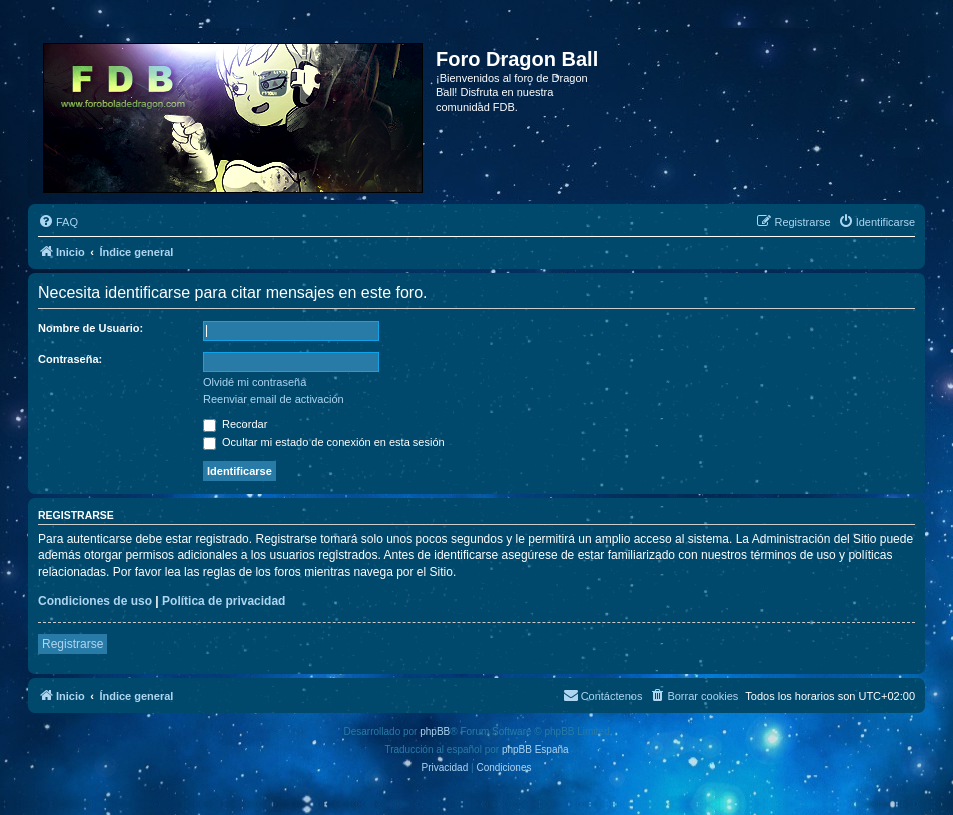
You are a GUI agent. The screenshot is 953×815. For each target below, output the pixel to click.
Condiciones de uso (95, 601)
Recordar (235, 424)
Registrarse (72, 644)
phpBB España (535, 749)
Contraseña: (70, 359)
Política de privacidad (223, 601)
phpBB (435, 731)
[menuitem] (58, 222)
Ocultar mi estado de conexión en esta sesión (324, 442)
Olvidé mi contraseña (254, 382)
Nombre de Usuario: (90, 328)
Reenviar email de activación (273, 399)
